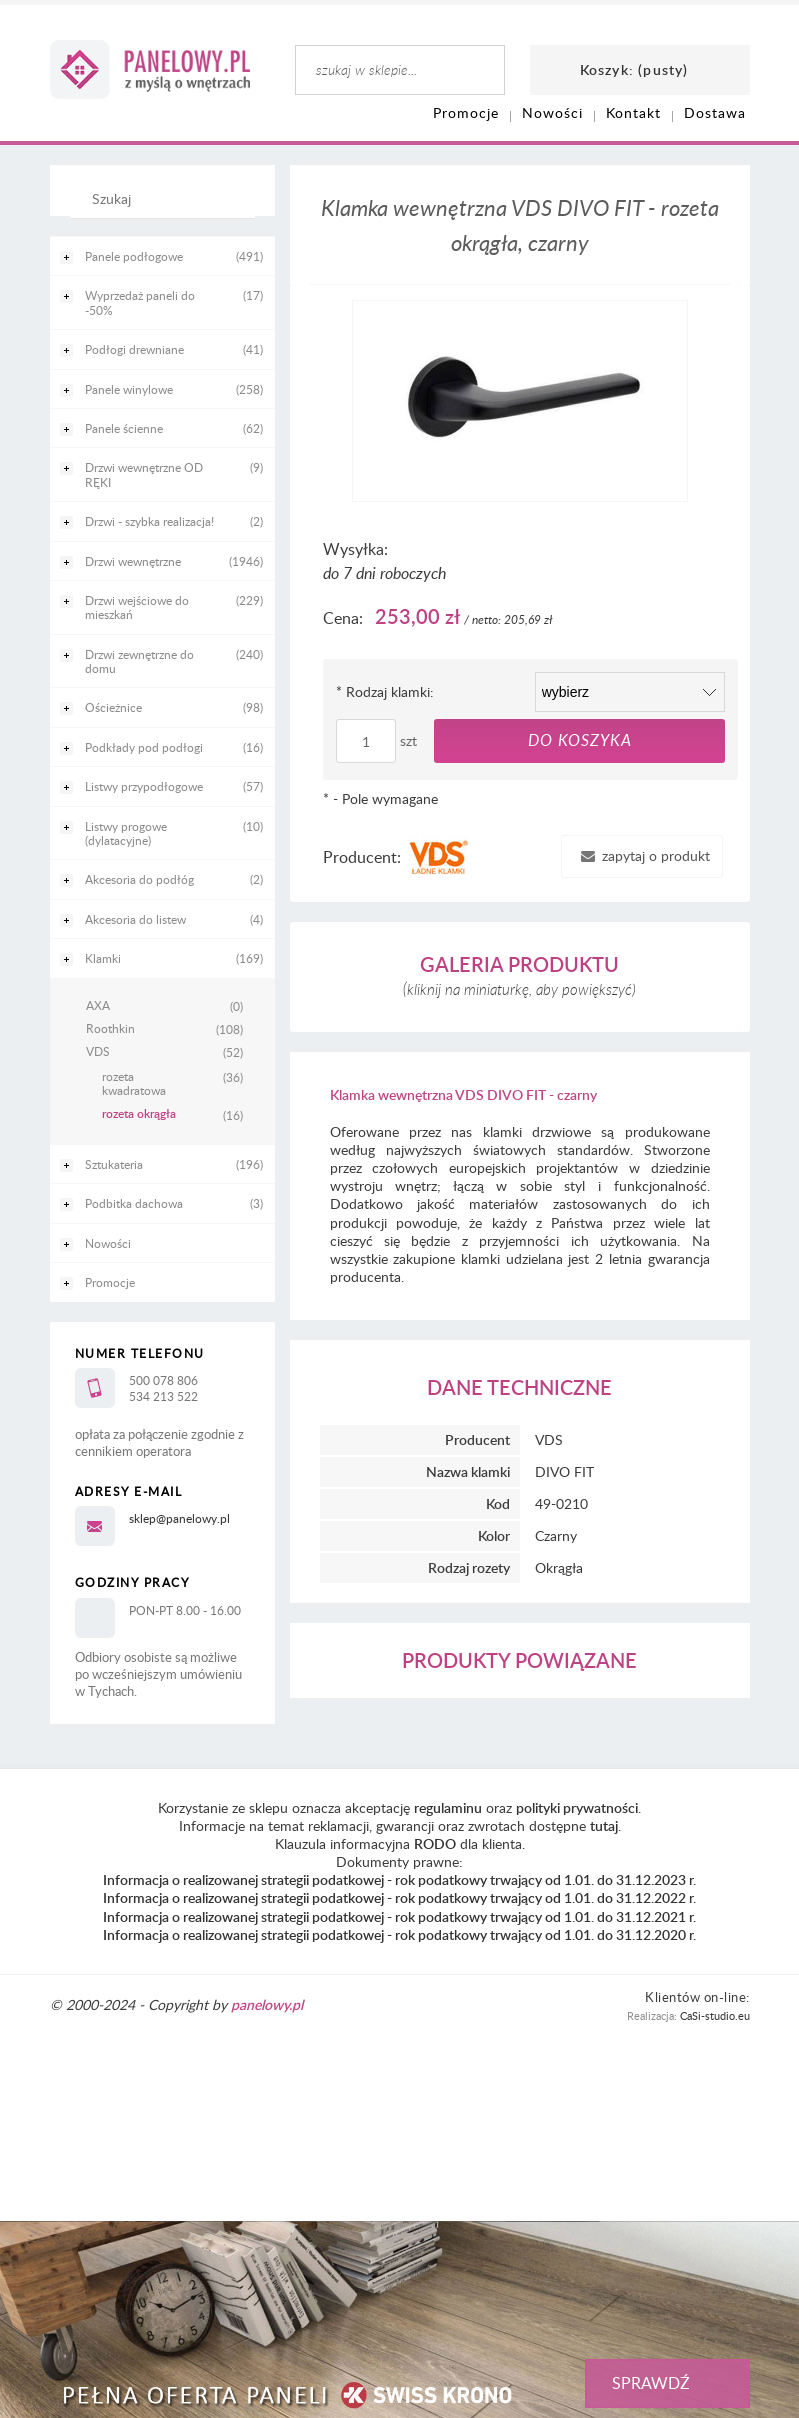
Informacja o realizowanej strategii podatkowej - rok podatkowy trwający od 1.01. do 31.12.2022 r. (399, 1897)
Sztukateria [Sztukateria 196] (114, 1164)
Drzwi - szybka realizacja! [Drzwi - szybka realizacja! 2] (149, 521)
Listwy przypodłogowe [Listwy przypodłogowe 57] (144, 786)
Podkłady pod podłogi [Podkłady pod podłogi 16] (144, 747)
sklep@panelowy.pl (179, 1518)
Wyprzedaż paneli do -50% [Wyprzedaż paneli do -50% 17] (140, 302)
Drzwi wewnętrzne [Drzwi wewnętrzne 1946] (133, 561)
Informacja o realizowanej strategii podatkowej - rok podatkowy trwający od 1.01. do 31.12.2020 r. (399, 1934)
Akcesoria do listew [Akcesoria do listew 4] (135, 919)
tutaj (604, 1825)
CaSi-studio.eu (715, 2015)
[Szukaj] (157, 207)
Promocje (110, 1282)
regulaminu (448, 1807)
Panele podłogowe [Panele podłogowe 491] (134, 256)
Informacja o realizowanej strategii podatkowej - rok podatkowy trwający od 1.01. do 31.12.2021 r (398, 1916)
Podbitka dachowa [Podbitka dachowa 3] (134, 1203)
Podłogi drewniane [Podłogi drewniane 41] (134, 349)
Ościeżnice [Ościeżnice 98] (113, 707)
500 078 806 (163, 1380)
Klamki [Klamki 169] (103, 958)
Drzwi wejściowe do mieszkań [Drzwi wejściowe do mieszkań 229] (137, 607)
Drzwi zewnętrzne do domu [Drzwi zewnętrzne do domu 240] (139, 661)
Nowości (108, 1243)
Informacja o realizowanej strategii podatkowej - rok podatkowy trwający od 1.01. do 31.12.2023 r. (399, 1879)
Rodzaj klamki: (385, 691)
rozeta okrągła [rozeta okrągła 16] (139, 1114)
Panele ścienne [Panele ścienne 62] (124, 428)
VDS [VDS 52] (98, 1051)
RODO (435, 1843)
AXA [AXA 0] (98, 1005)
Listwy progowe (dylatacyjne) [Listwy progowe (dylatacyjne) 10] (126, 833)
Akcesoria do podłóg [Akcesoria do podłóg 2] (139, 879)
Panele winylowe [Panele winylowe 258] (129, 389)
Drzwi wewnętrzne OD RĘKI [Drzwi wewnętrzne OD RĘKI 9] (144, 474)
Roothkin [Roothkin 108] (110, 1028)
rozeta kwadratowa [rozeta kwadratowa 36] (134, 1083)
